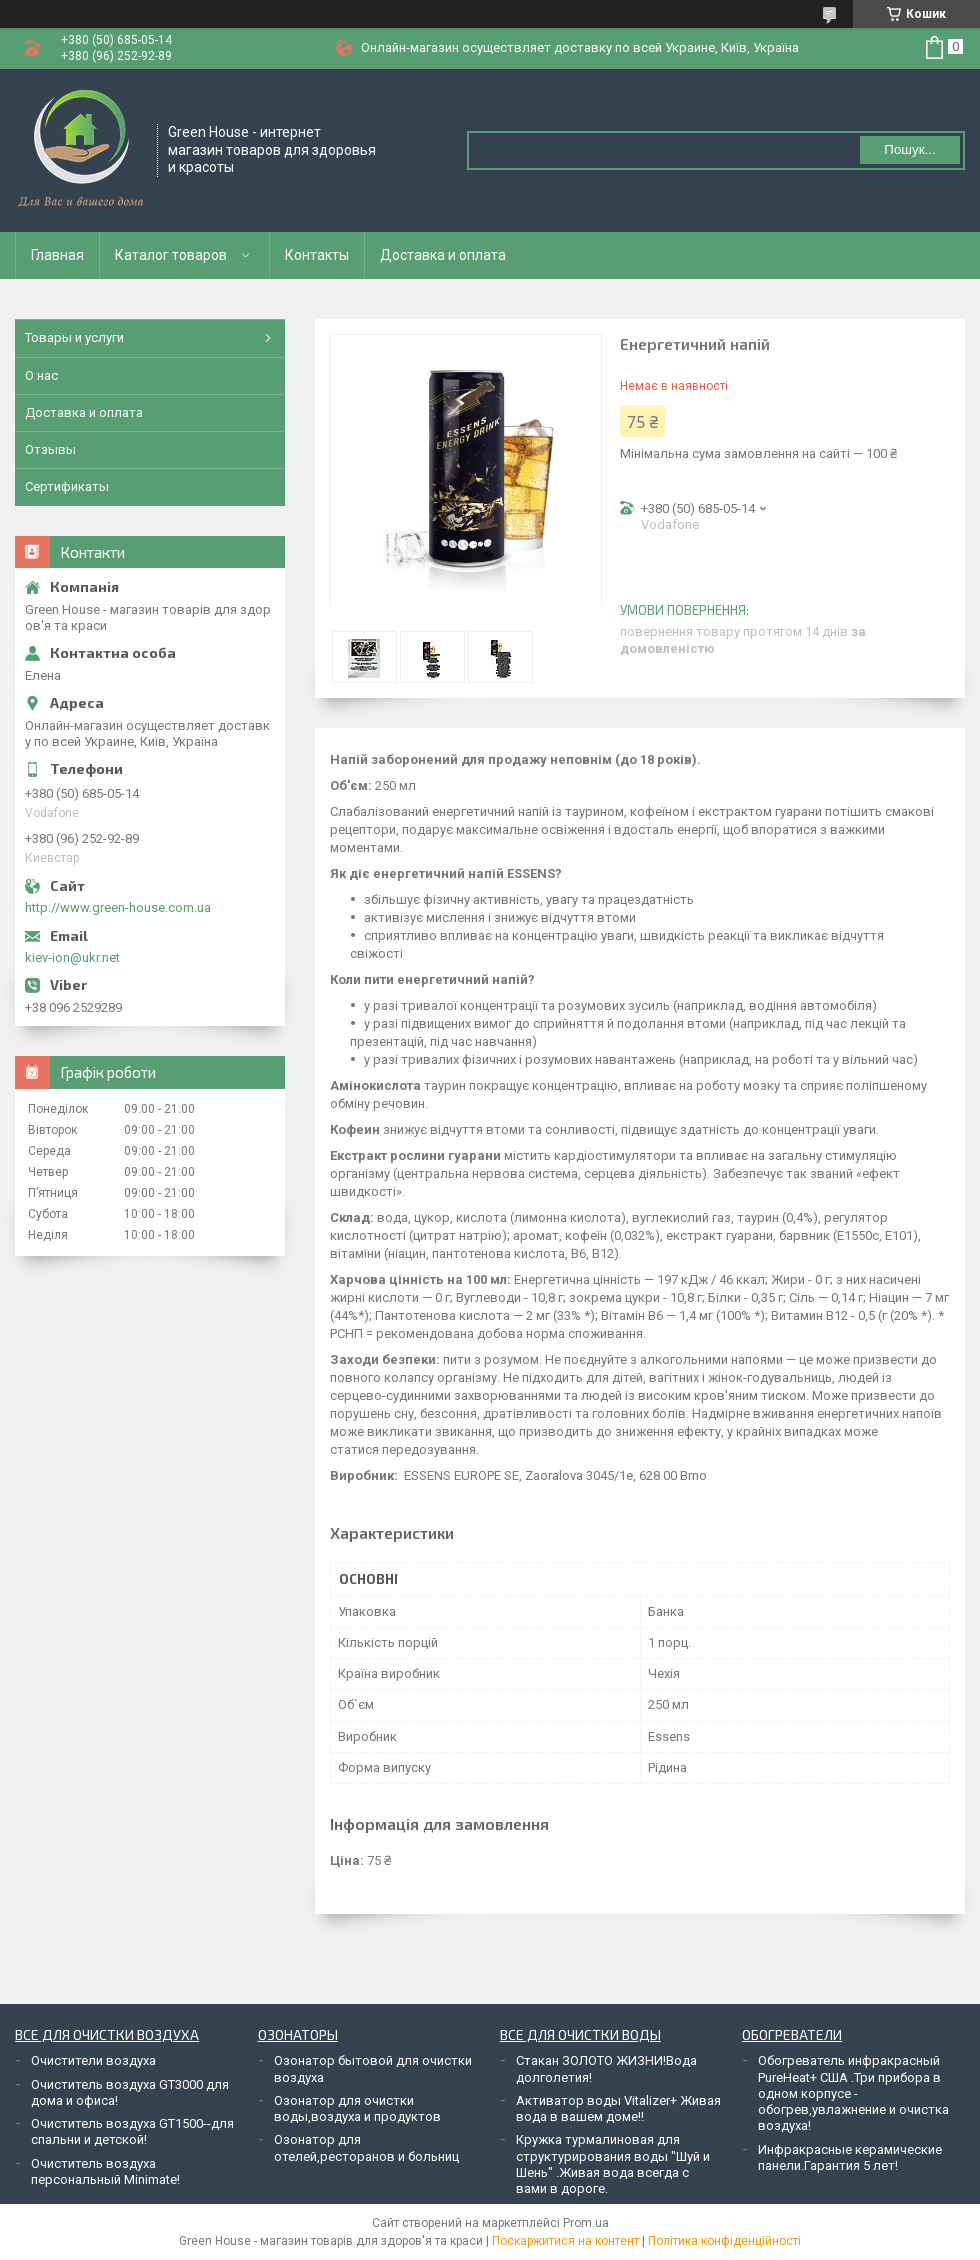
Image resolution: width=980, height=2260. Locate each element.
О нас (41, 375)
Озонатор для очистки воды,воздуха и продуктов (357, 2108)
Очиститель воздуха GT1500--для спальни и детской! (132, 2131)
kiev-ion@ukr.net (72, 957)
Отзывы (50, 449)
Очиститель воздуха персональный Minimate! (105, 2171)
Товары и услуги (74, 337)
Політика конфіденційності (724, 2241)
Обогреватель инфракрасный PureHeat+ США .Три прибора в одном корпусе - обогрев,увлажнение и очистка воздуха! (853, 2093)
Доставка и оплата (443, 255)
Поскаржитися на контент (565, 2241)
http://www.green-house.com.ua (118, 907)
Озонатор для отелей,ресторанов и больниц (366, 2147)
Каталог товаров (171, 255)
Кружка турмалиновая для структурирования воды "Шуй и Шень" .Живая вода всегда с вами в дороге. (613, 2164)
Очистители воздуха (93, 2060)
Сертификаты (67, 486)
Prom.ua (586, 2223)
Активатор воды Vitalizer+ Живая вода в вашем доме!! (618, 2108)
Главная (57, 255)
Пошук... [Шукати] (909, 149)
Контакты (317, 255)
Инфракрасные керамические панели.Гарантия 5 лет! (850, 2157)
